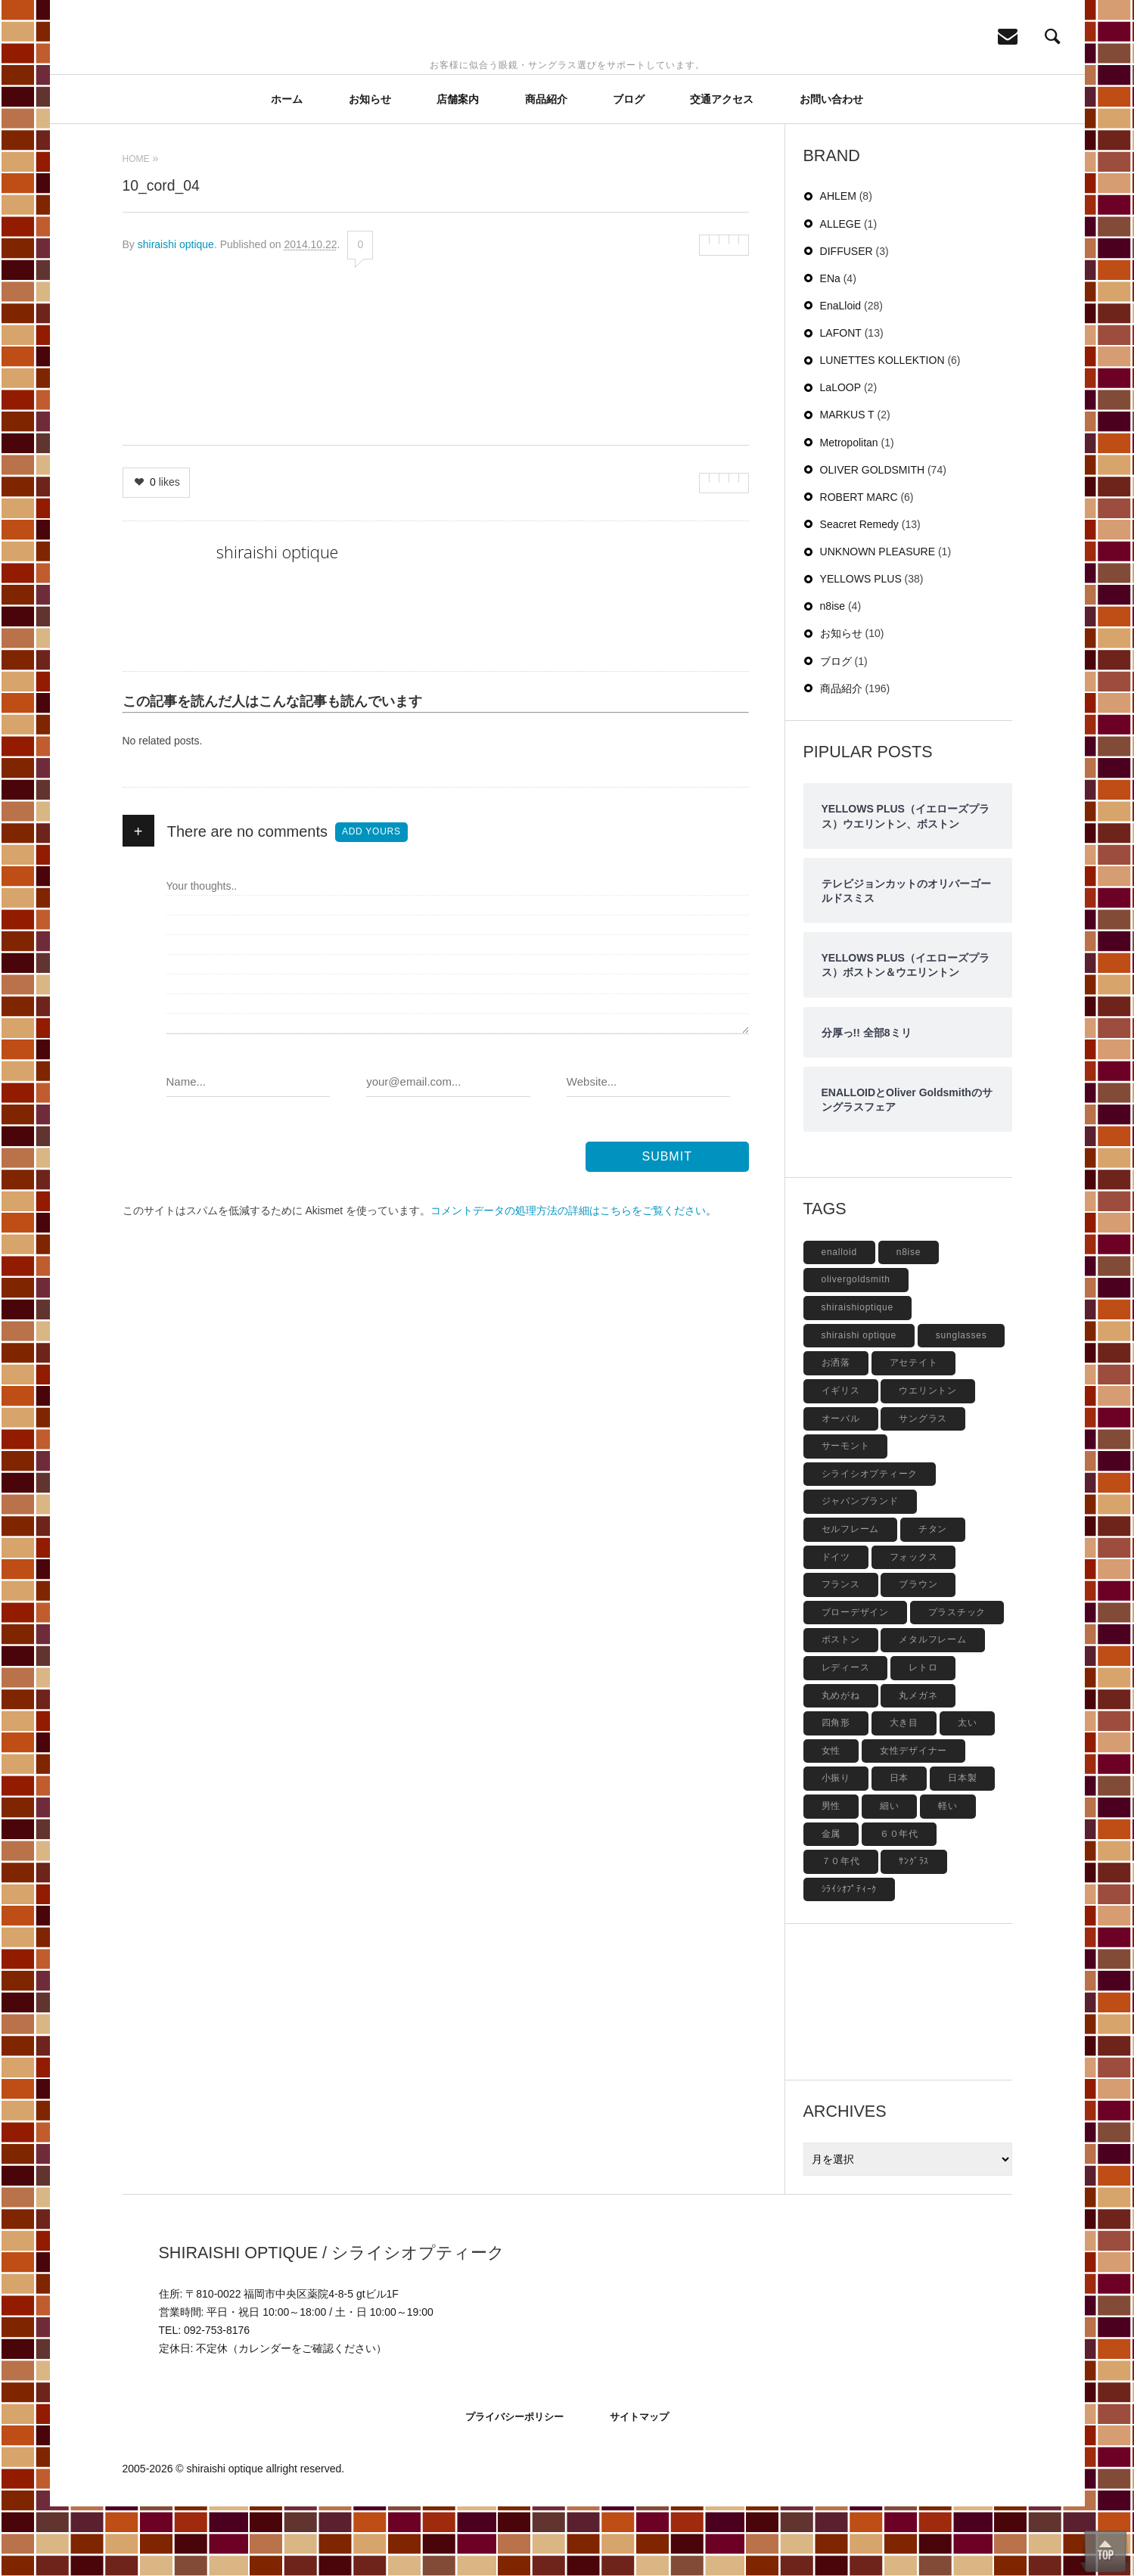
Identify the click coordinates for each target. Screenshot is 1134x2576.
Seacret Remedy (859, 594)
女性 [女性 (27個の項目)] (831, 1820)
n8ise (832, 676)
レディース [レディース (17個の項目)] (846, 1737)
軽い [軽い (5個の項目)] (948, 1875)
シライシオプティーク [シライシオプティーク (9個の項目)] (870, 1543)
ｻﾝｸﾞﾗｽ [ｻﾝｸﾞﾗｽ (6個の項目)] (914, 1930)
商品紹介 (546, 169)
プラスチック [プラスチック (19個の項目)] (957, 1681)
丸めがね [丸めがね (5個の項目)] (841, 1765)
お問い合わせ (831, 169)
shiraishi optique (176, 314)
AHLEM (838, 265)
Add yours (371, 901)
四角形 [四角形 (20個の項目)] (836, 1792)
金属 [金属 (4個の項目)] (831, 1903)
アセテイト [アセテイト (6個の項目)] (914, 1432)
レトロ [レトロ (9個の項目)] (923, 1737)
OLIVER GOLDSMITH (872, 539)
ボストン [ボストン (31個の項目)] (841, 1709)
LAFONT (841, 402)
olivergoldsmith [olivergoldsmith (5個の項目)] (856, 1349)
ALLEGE (840, 293)
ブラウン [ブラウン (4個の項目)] (918, 1653)
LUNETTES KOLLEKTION (882, 430)
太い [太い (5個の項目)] (967, 1792)
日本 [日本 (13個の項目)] (899, 1847)
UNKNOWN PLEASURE (877, 621)
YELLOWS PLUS (861, 648)
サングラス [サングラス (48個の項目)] (923, 1488)
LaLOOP (840, 457)
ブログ (629, 169)
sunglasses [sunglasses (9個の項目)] (961, 1405)
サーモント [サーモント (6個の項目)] (846, 1515)
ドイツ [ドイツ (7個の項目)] (836, 1626)
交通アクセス (721, 169)
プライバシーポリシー (514, 2486)
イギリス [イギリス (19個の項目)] (841, 1460)
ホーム (287, 169)
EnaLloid (841, 375)
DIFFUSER (846, 321)
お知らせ (370, 169)
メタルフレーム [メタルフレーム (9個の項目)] (932, 1709)
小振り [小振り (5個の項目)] (836, 1847)
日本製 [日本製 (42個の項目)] (962, 1847)
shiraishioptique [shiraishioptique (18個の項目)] (857, 1377)
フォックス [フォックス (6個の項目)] (914, 1626)
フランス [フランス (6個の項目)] (841, 1653)
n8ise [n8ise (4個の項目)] (908, 1321)
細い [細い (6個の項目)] (889, 1875)
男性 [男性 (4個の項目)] (831, 1875)
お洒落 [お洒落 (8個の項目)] (836, 1432)
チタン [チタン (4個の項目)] (932, 1598)
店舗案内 (458, 169)
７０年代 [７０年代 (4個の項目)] (841, 1930)
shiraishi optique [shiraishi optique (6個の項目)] (859, 1405)
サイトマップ (639, 2486)
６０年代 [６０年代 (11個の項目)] (899, 1903)
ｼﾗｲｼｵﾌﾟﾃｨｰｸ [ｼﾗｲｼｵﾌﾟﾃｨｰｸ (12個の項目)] (850, 1958)
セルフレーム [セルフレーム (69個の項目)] (851, 1598)
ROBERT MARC (859, 567)
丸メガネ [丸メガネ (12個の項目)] (918, 1765)
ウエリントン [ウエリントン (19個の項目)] (928, 1460)
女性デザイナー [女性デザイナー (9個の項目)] (913, 1820)
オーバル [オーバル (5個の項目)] (841, 1488)
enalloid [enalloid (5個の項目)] (839, 1321)
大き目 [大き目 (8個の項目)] (904, 1792)
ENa (830, 348)
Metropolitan (849, 512)
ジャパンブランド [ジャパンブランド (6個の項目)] (860, 1570)
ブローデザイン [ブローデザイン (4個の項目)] (855, 1681)
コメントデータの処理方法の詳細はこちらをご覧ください (568, 1280)
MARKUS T (847, 484)
